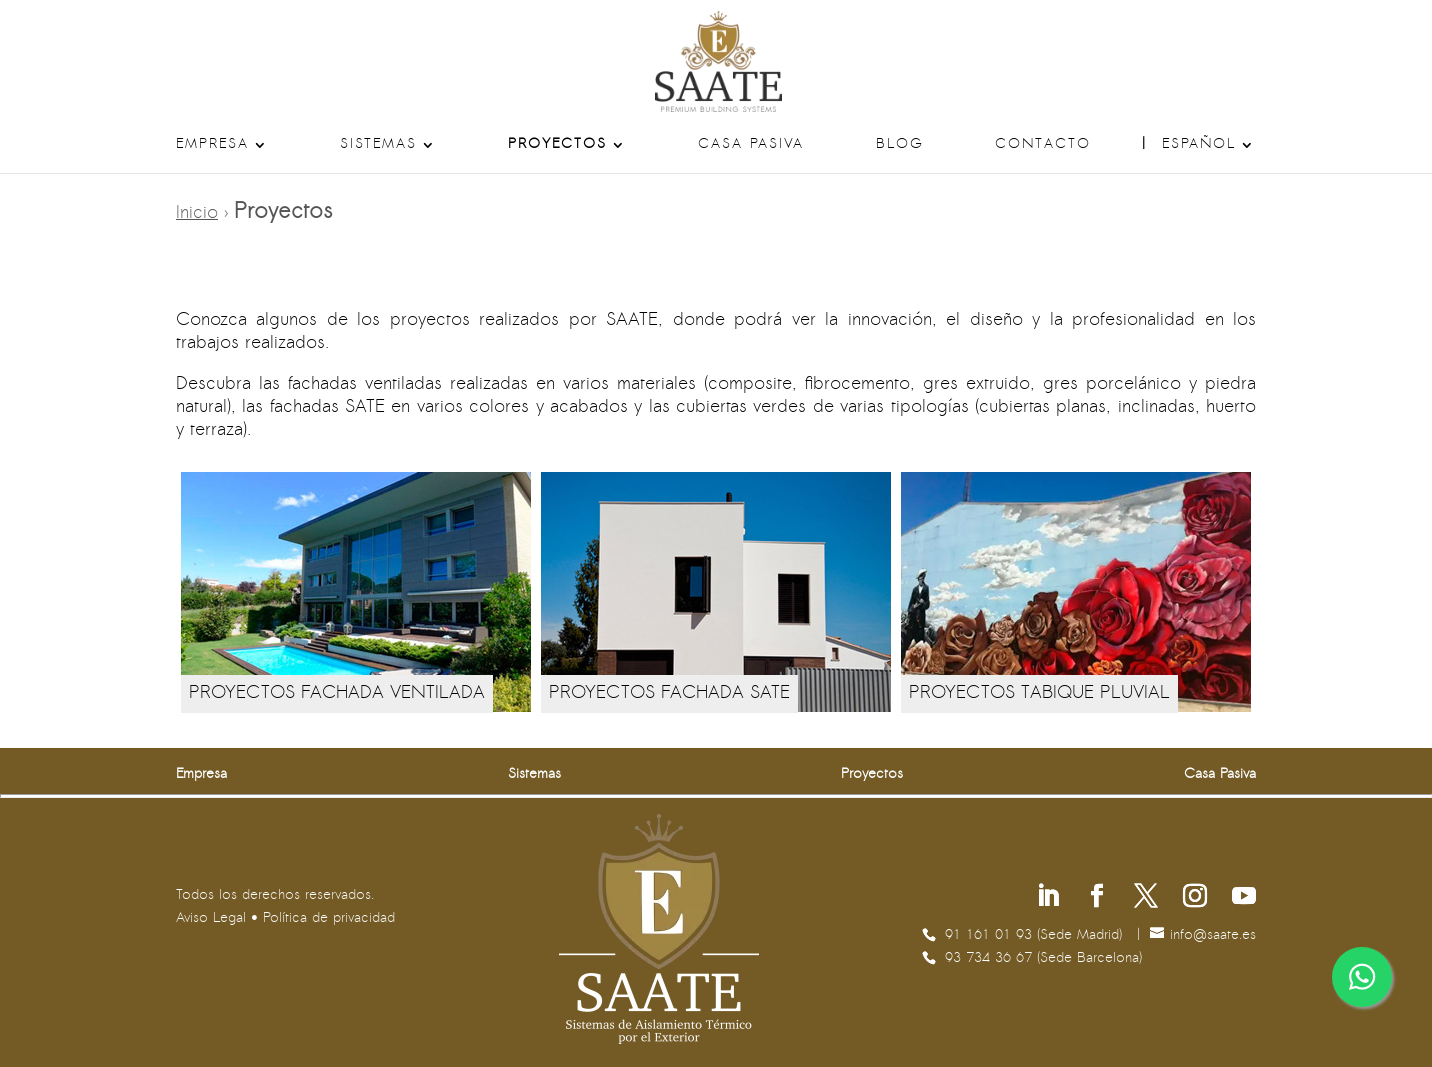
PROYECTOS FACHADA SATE (669, 693)
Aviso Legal (211, 918)
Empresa (212, 145)
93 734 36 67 (991, 958)
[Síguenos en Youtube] (1244, 898)
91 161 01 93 (991, 935)
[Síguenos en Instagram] (1195, 898)
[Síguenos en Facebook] (1097, 898)
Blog (900, 145)
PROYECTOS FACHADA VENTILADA (337, 693)
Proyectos (557, 145)
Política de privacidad (329, 918)
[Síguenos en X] (1146, 898)
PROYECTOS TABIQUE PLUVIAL (1039, 693)
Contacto (1043, 145)
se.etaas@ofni (1213, 935)
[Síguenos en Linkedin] (1048, 898)
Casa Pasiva (751, 145)
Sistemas (378, 145)
